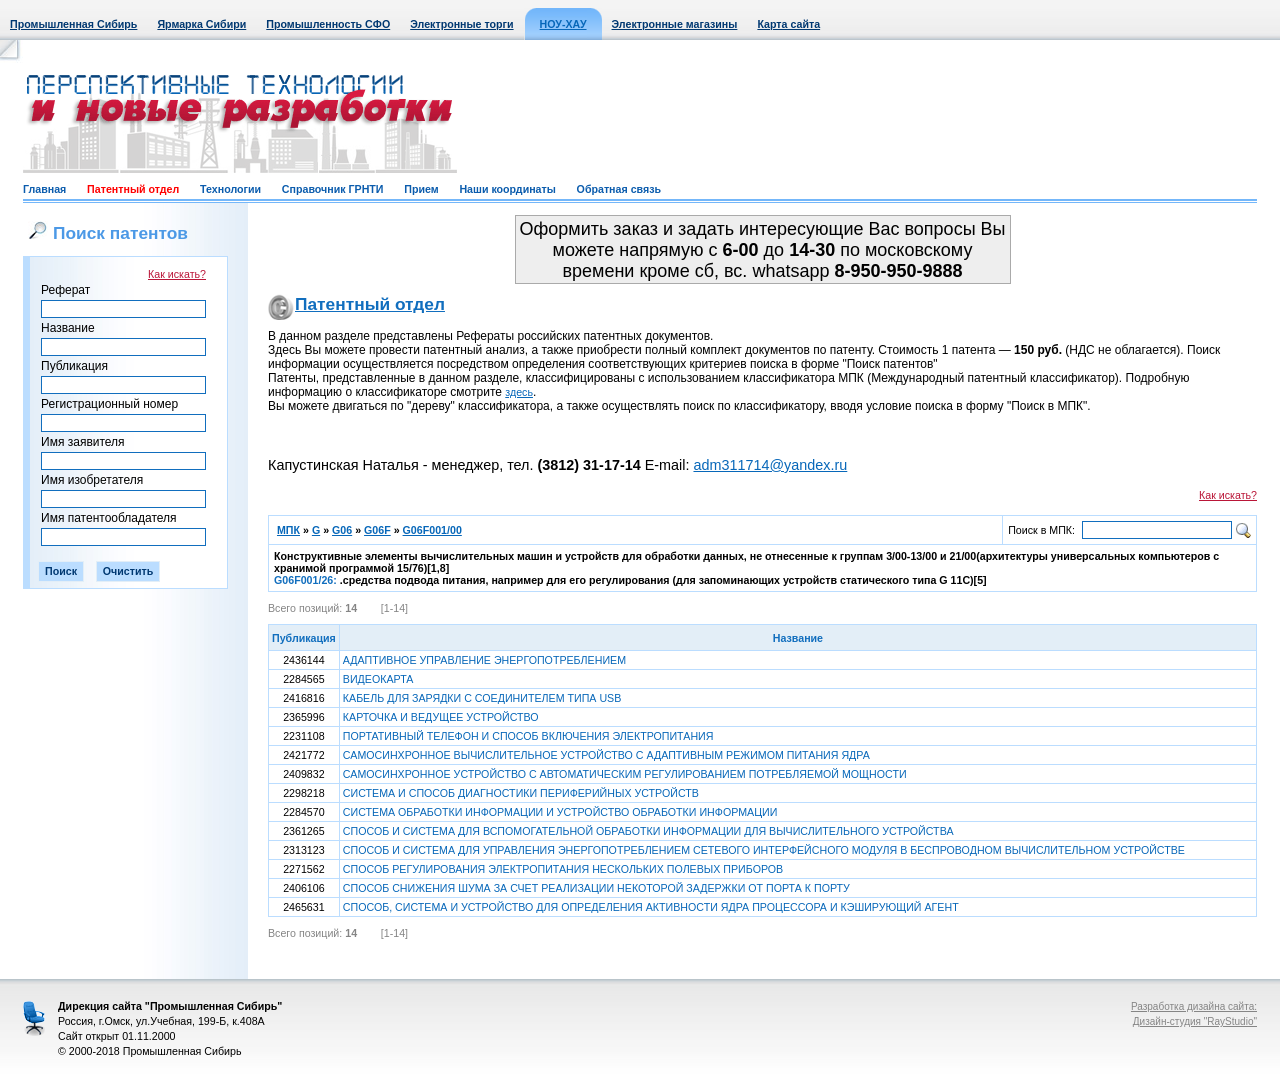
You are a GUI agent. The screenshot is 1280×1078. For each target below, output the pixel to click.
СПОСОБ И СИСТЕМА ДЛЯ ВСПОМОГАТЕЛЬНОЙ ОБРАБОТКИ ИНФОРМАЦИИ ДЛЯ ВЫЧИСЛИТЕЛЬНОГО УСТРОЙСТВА (648, 831)
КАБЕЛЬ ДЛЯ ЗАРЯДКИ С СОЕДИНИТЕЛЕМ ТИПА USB (482, 698)
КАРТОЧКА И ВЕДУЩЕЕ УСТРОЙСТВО (441, 717)
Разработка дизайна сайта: (1194, 1006)
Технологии (230, 189)
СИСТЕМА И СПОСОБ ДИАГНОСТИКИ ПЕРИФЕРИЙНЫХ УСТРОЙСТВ (521, 793)
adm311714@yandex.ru (770, 465)
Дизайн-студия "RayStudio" (1195, 1021)
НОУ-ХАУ (563, 24)
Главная (44, 189)
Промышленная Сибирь (73, 24)
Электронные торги (461, 24)
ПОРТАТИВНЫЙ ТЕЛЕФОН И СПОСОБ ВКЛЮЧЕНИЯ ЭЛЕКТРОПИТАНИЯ (528, 736)
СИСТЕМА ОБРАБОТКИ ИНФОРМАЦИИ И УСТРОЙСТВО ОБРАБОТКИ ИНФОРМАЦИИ (560, 812)
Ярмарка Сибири (201, 24)
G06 (342, 530)
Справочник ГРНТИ (333, 189)
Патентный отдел (133, 189)
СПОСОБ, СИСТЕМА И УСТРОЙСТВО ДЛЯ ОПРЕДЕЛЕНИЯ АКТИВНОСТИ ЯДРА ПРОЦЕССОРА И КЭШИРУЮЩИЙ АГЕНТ (651, 907)
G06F (377, 530)
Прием (421, 189)
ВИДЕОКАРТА (378, 679)
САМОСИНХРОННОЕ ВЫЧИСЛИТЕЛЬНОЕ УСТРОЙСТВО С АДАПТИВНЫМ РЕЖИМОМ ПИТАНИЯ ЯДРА (606, 755)
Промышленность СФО (328, 24)
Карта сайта (788, 24)
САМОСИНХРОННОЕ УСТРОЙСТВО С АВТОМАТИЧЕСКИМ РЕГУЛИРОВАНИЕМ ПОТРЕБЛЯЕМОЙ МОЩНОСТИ (625, 774)
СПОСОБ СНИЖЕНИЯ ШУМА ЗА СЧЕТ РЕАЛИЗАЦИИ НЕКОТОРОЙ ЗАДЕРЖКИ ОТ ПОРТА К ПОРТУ (596, 888)
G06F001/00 (432, 530)
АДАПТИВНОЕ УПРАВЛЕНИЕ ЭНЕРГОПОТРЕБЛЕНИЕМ (484, 660)
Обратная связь (619, 189)
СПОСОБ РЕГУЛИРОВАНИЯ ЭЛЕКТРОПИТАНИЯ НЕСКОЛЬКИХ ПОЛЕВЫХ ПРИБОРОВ (563, 869)
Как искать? (177, 274)
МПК (288, 530)
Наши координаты (507, 189)
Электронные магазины (675, 24)
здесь (519, 392)
